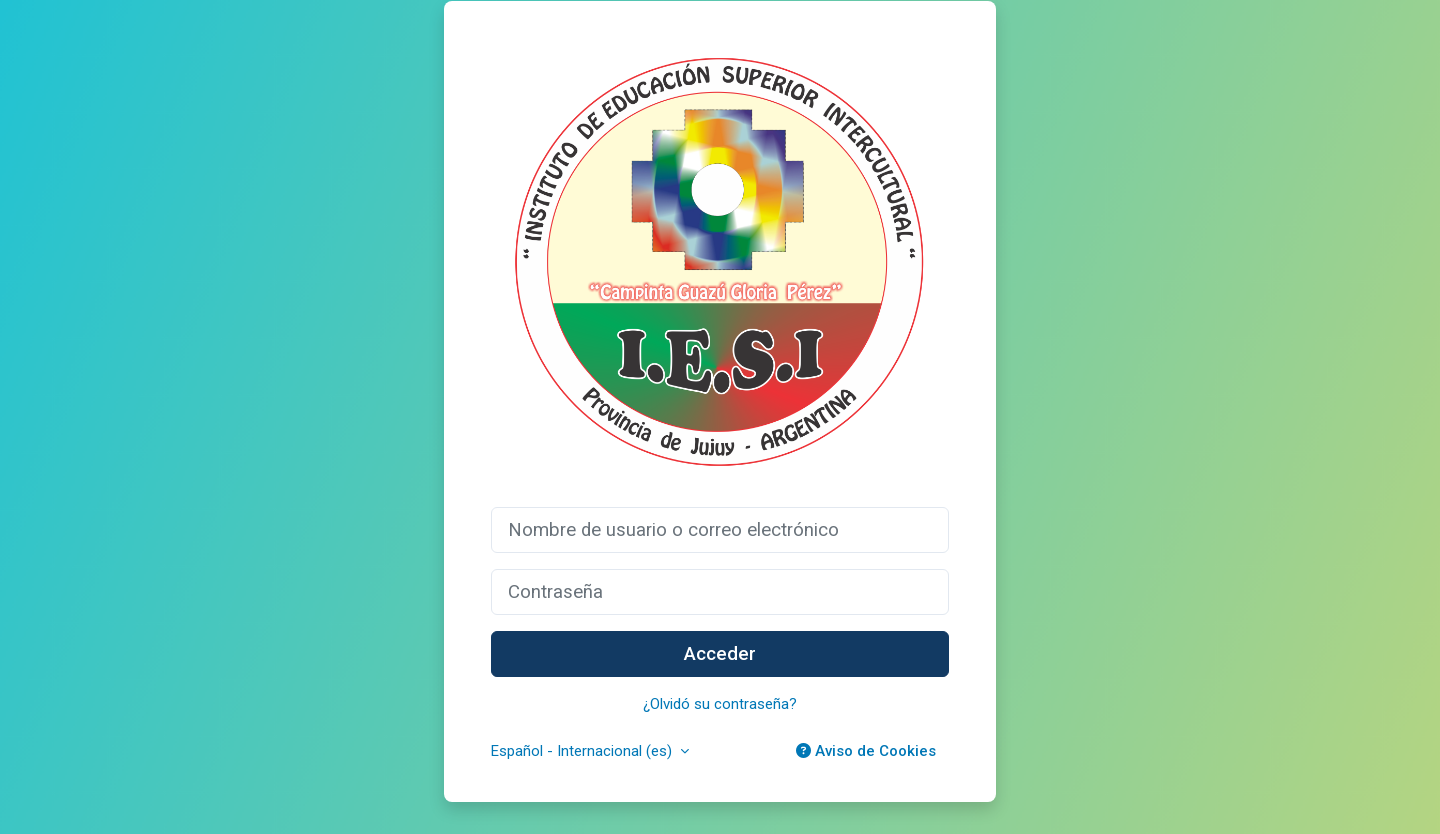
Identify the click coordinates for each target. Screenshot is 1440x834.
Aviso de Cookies (866, 751)
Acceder (720, 654)
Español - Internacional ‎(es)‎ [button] (583, 751)
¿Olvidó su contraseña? (720, 704)
